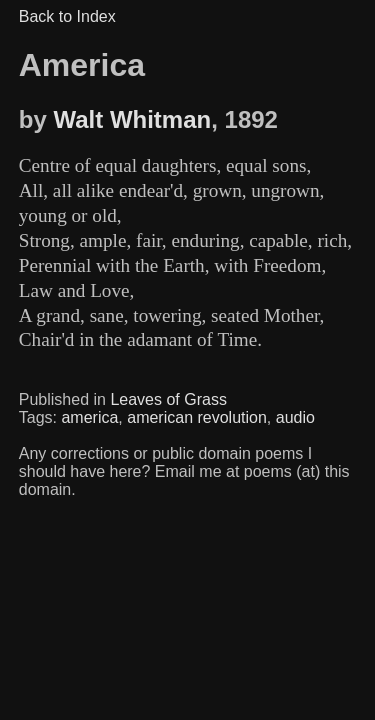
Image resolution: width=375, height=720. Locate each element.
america (89, 417)
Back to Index (67, 16)
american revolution (197, 417)
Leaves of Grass (168, 399)
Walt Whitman (132, 119)
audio (295, 417)
